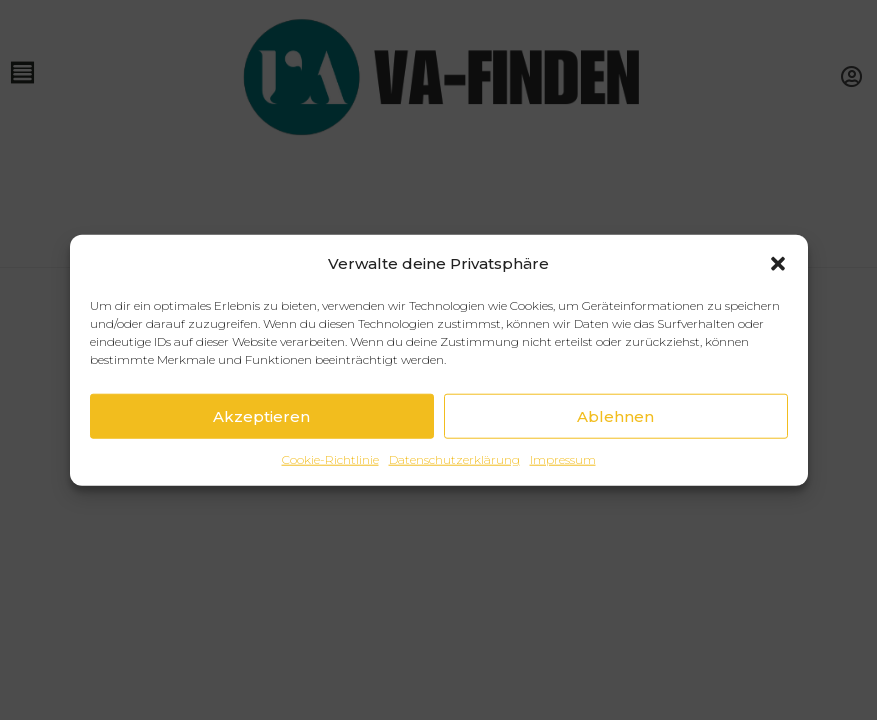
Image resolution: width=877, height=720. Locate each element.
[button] (778, 263)
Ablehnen (615, 415)
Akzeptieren (261, 415)
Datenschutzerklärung (454, 459)
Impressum (563, 459)
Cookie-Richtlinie (330, 459)
